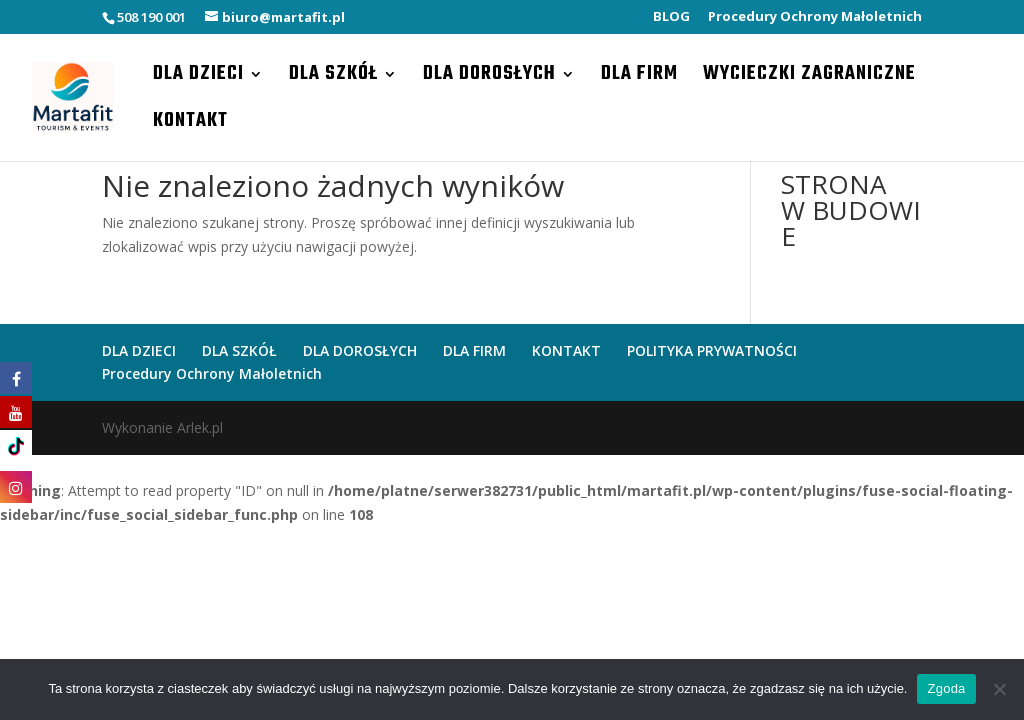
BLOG (671, 17)
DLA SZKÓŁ (333, 78)
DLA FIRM (639, 78)
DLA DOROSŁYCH (489, 78)
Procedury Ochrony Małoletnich (815, 17)
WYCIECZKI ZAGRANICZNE (809, 78)
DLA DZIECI (198, 78)
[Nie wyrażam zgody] (999, 689)
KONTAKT (190, 125)
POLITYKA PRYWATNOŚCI (712, 350)
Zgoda (946, 688)
